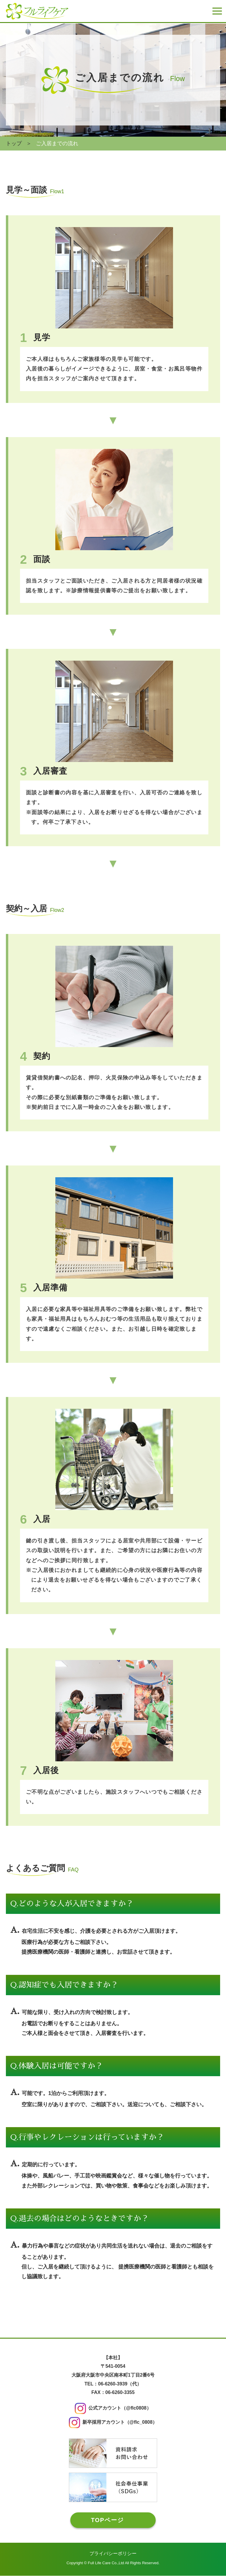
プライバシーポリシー (113, 2553)
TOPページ (107, 2520)
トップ (14, 143)
